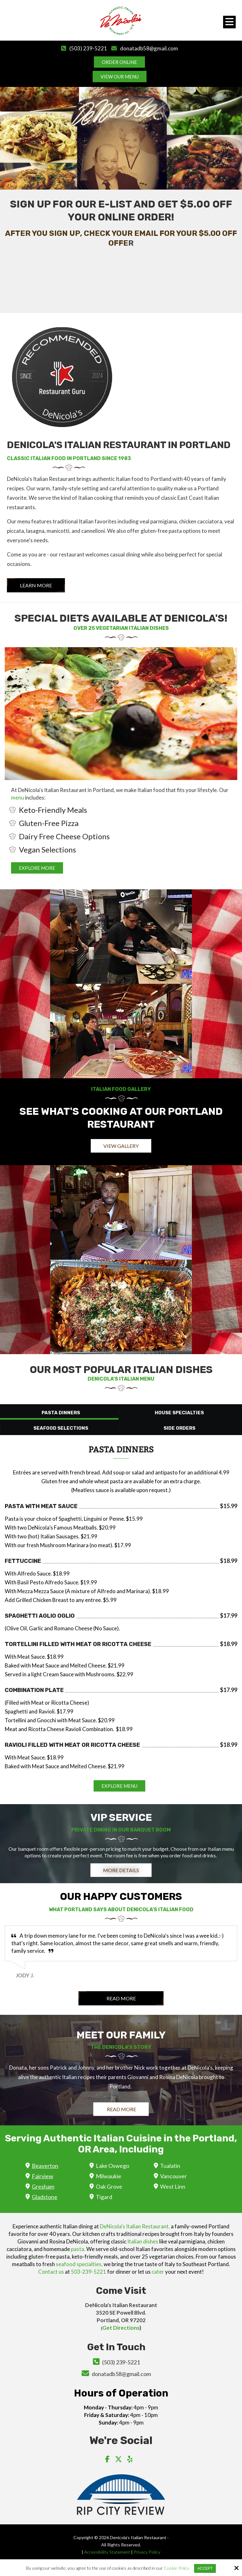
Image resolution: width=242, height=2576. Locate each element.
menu (17, 797)
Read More (121, 1998)
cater (158, 2271)
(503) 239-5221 (88, 48)
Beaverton (45, 2165)
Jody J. (25, 1975)
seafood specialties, (79, 2264)
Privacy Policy (147, 2552)
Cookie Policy (176, 2568)
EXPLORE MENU (119, 1786)
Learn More (36, 585)
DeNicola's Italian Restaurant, (135, 2226)
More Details (121, 1870)
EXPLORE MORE (37, 868)
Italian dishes (142, 2241)
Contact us (51, 2271)
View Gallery (121, 1146)
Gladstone (44, 2196)
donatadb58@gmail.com (149, 48)
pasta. (78, 2249)
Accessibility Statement (107, 2552)
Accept (205, 2568)
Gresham (43, 2186)
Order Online (119, 62)
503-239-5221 (88, 2271)
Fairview (42, 2176)
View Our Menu (120, 76)
